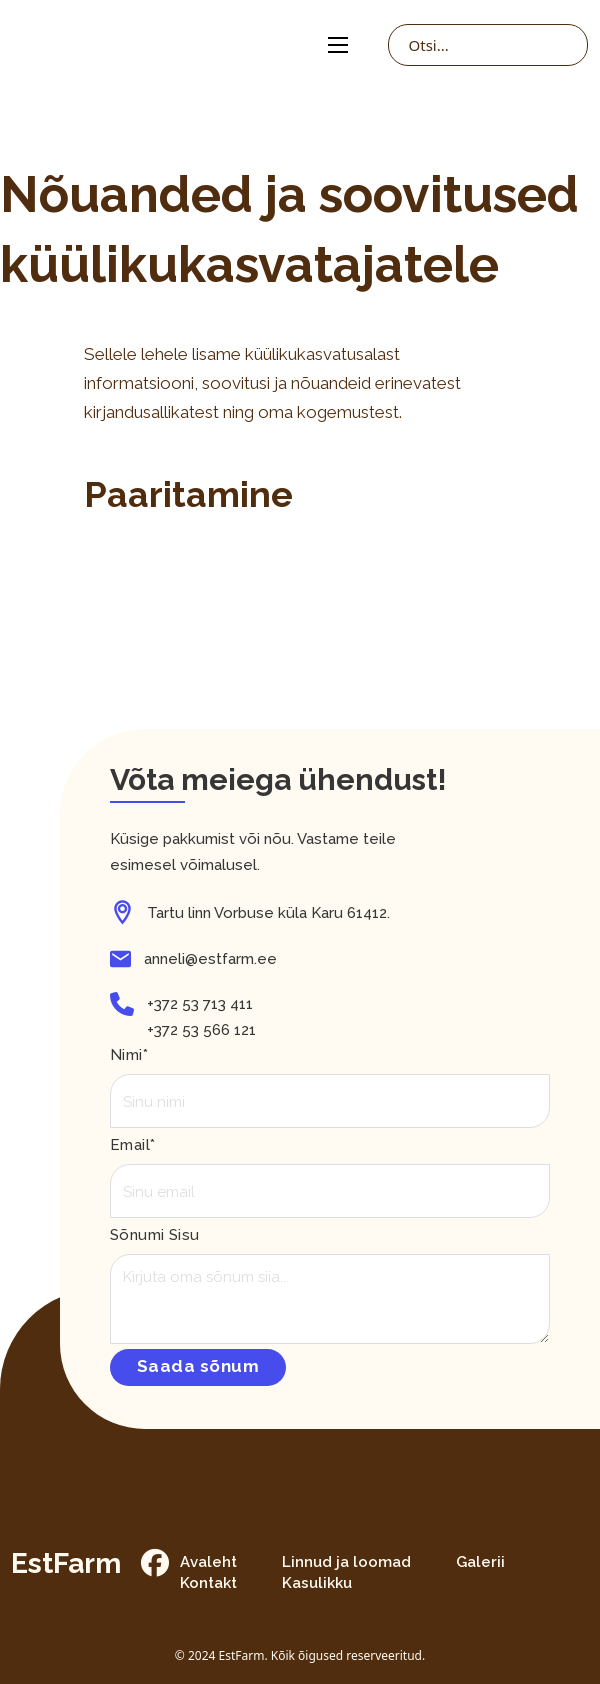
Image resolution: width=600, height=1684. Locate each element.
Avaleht (208, 1562)
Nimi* (129, 1055)
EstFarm (66, 1564)
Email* (132, 1145)
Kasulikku (317, 1583)
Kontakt (208, 1583)
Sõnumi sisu (154, 1235)
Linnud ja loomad (346, 1562)
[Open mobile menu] (338, 45)
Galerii (480, 1562)
